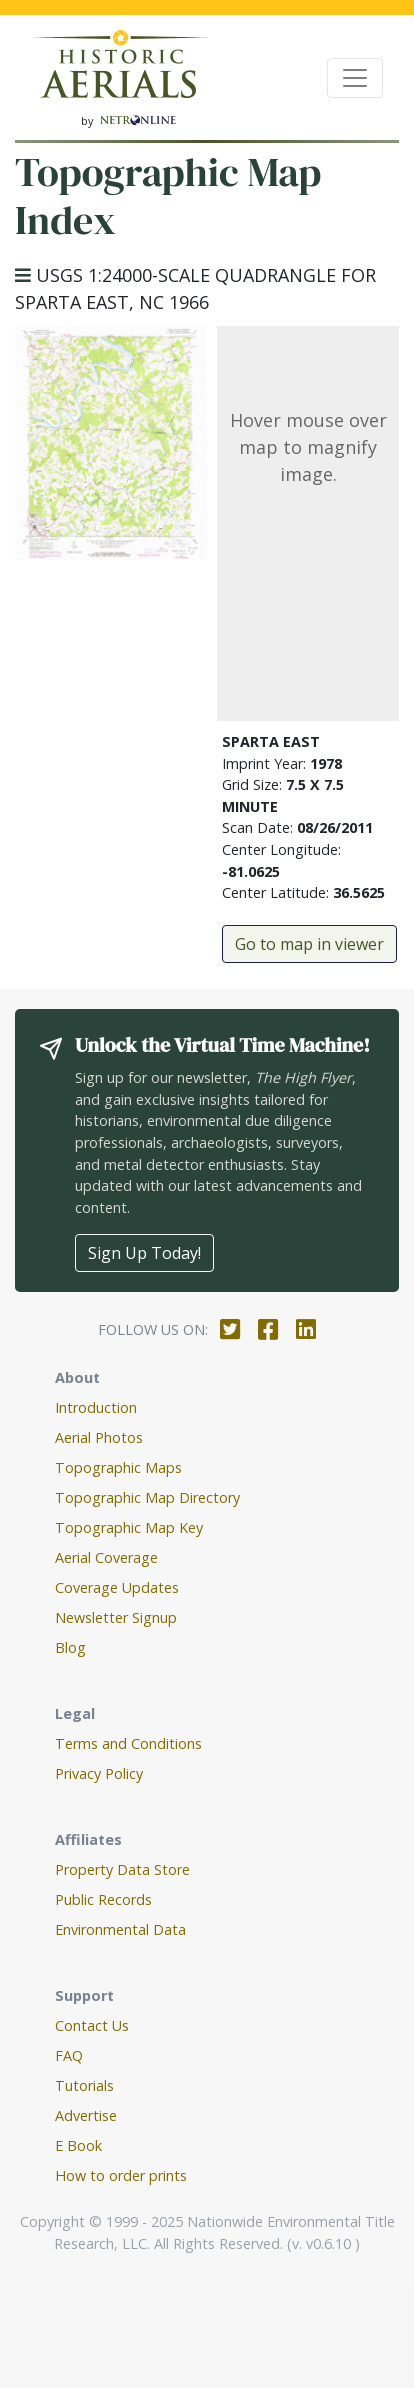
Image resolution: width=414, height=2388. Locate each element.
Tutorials (84, 2085)
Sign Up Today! (144, 1253)
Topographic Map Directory (147, 1497)
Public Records (103, 1899)
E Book (78, 2145)
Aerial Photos (99, 1437)
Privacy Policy (99, 1773)
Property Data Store (122, 1869)
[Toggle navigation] (355, 78)
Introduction (96, 1407)
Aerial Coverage (106, 1557)
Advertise (86, 2115)
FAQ (69, 2055)
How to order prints (121, 2175)
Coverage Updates (117, 1587)
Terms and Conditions (128, 1743)
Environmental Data (120, 1929)
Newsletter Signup (116, 1617)
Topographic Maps (118, 1467)
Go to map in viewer (309, 944)
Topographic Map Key (129, 1527)
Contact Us (92, 2025)
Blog (70, 1647)
